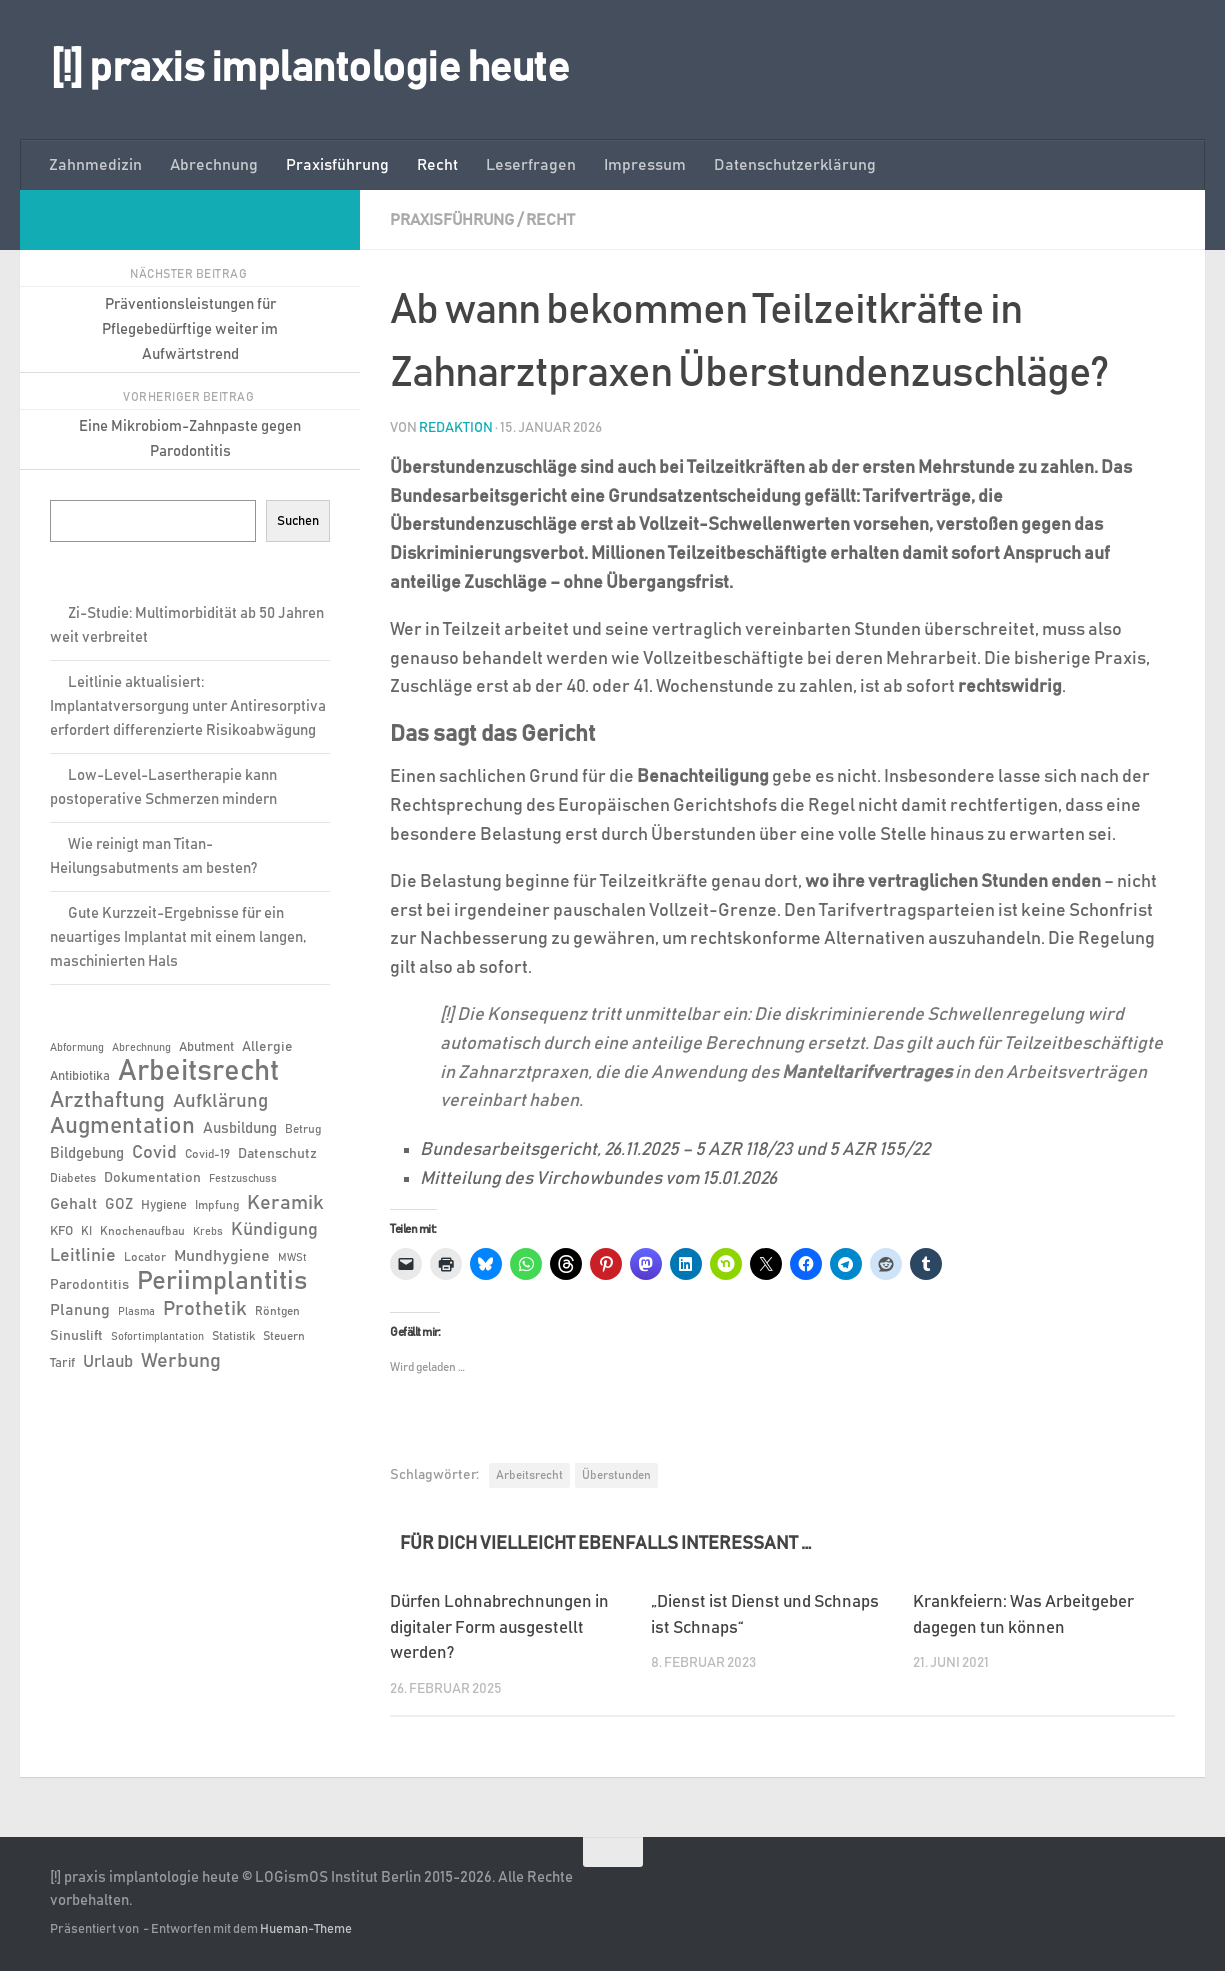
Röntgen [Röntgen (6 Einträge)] (277, 1311)
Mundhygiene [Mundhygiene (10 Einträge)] (222, 1256)
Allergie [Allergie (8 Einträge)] (267, 1047)
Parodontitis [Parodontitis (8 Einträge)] (89, 1285)
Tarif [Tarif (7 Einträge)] (62, 1363)
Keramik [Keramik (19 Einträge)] (285, 1203)
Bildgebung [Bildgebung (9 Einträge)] (87, 1153)
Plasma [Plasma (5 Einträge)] (136, 1312)
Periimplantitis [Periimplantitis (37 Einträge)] (222, 1282)
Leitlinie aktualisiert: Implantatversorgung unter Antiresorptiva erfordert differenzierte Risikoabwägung (188, 706)
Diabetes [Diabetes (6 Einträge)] (73, 1178)
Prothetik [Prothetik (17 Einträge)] (205, 1309)
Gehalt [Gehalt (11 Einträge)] (73, 1204)
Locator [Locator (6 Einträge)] (145, 1257)
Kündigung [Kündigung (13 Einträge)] (274, 1230)
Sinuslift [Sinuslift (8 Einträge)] (76, 1336)
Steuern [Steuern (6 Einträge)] (284, 1336)
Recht (437, 165)
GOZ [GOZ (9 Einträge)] (119, 1204)
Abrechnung (214, 165)
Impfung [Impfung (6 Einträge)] (217, 1205)
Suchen (298, 521)
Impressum (645, 165)
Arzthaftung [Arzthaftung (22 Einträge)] (107, 1100)
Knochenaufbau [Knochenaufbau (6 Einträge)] (142, 1231)
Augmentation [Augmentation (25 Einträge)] (122, 1126)
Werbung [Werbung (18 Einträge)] (181, 1361)
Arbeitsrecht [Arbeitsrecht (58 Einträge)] (198, 1072)
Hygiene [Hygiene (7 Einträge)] (164, 1205)
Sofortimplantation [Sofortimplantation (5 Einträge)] (157, 1337)
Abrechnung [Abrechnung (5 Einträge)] (141, 1048)
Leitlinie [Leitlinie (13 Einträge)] (83, 1256)
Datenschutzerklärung (795, 165)
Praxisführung (337, 165)
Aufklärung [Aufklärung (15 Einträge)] (220, 1101)
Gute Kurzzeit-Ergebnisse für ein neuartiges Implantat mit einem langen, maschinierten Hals (178, 937)
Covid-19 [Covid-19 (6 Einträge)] (207, 1154)
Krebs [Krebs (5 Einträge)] (208, 1232)
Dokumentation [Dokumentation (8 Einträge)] (152, 1178)
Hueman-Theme (306, 1929)
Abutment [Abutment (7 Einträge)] (206, 1047)
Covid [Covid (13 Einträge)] (154, 1153)
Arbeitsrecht (529, 1475)
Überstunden (616, 1475)
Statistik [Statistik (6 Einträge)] (233, 1336)
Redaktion (456, 428)
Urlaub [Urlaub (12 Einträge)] (108, 1362)
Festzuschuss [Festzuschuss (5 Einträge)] (243, 1179)
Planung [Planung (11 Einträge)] (80, 1310)
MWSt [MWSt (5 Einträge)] (292, 1258)
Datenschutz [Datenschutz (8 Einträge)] (277, 1154)
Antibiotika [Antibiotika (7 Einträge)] (80, 1076)
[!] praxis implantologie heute (309, 69)
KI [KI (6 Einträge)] (86, 1231)
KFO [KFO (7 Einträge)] (61, 1231)
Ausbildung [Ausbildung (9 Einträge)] (240, 1128)
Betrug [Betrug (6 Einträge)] (303, 1129)
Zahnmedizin (95, 165)
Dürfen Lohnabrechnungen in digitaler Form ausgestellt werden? (499, 1628)
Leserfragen (531, 165)
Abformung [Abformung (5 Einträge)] (77, 1048)
